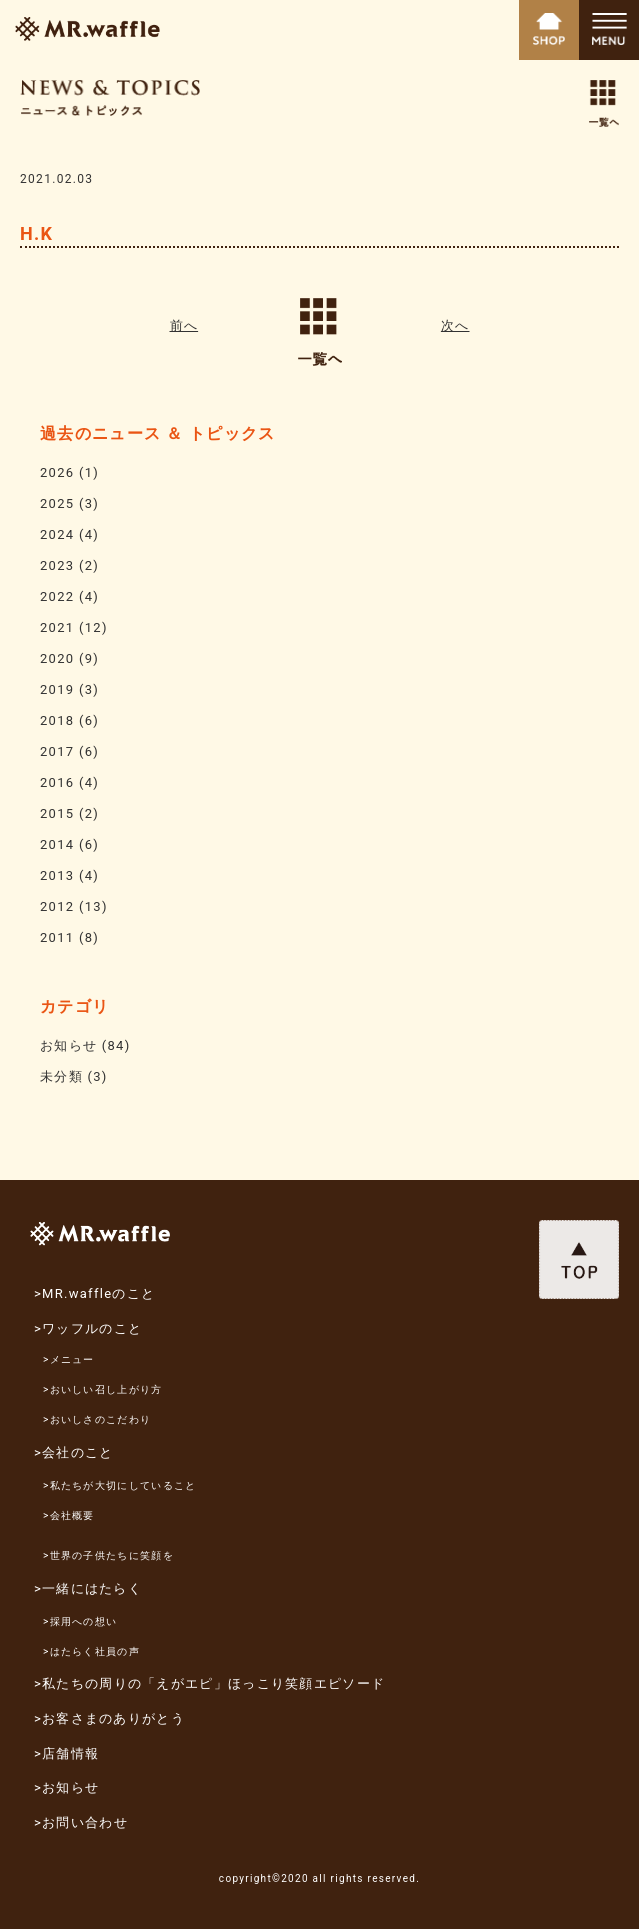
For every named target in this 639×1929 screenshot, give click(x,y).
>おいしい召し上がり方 (103, 1389)
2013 (57, 875)
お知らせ (68, 1045)
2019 (57, 689)
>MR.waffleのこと (94, 1293)
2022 (57, 596)
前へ (184, 325)
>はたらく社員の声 (91, 1651)
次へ (455, 325)
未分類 (61, 1076)
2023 (57, 565)
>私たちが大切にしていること (119, 1485)
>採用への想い (80, 1621)
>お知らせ (66, 1787)
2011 (57, 937)
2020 (57, 658)
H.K (36, 233)
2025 (57, 503)
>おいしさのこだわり (97, 1419)
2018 (57, 720)
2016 (57, 782)
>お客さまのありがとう (109, 1718)
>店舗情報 (66, 1753)
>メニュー (69, 1359)
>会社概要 (69, 1515)
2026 (57, 472)
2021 (57, 627)
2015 (57, 813)
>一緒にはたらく (88, 1588)
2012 (57, 906)
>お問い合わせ (81, 1822)
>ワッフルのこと (88, 1328)
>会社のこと (74, 1452)
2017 (57, 751)
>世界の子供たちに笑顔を (108, 1555)
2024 (57, 534)
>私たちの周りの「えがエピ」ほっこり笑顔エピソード (209, 1683)
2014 (57, 844)
